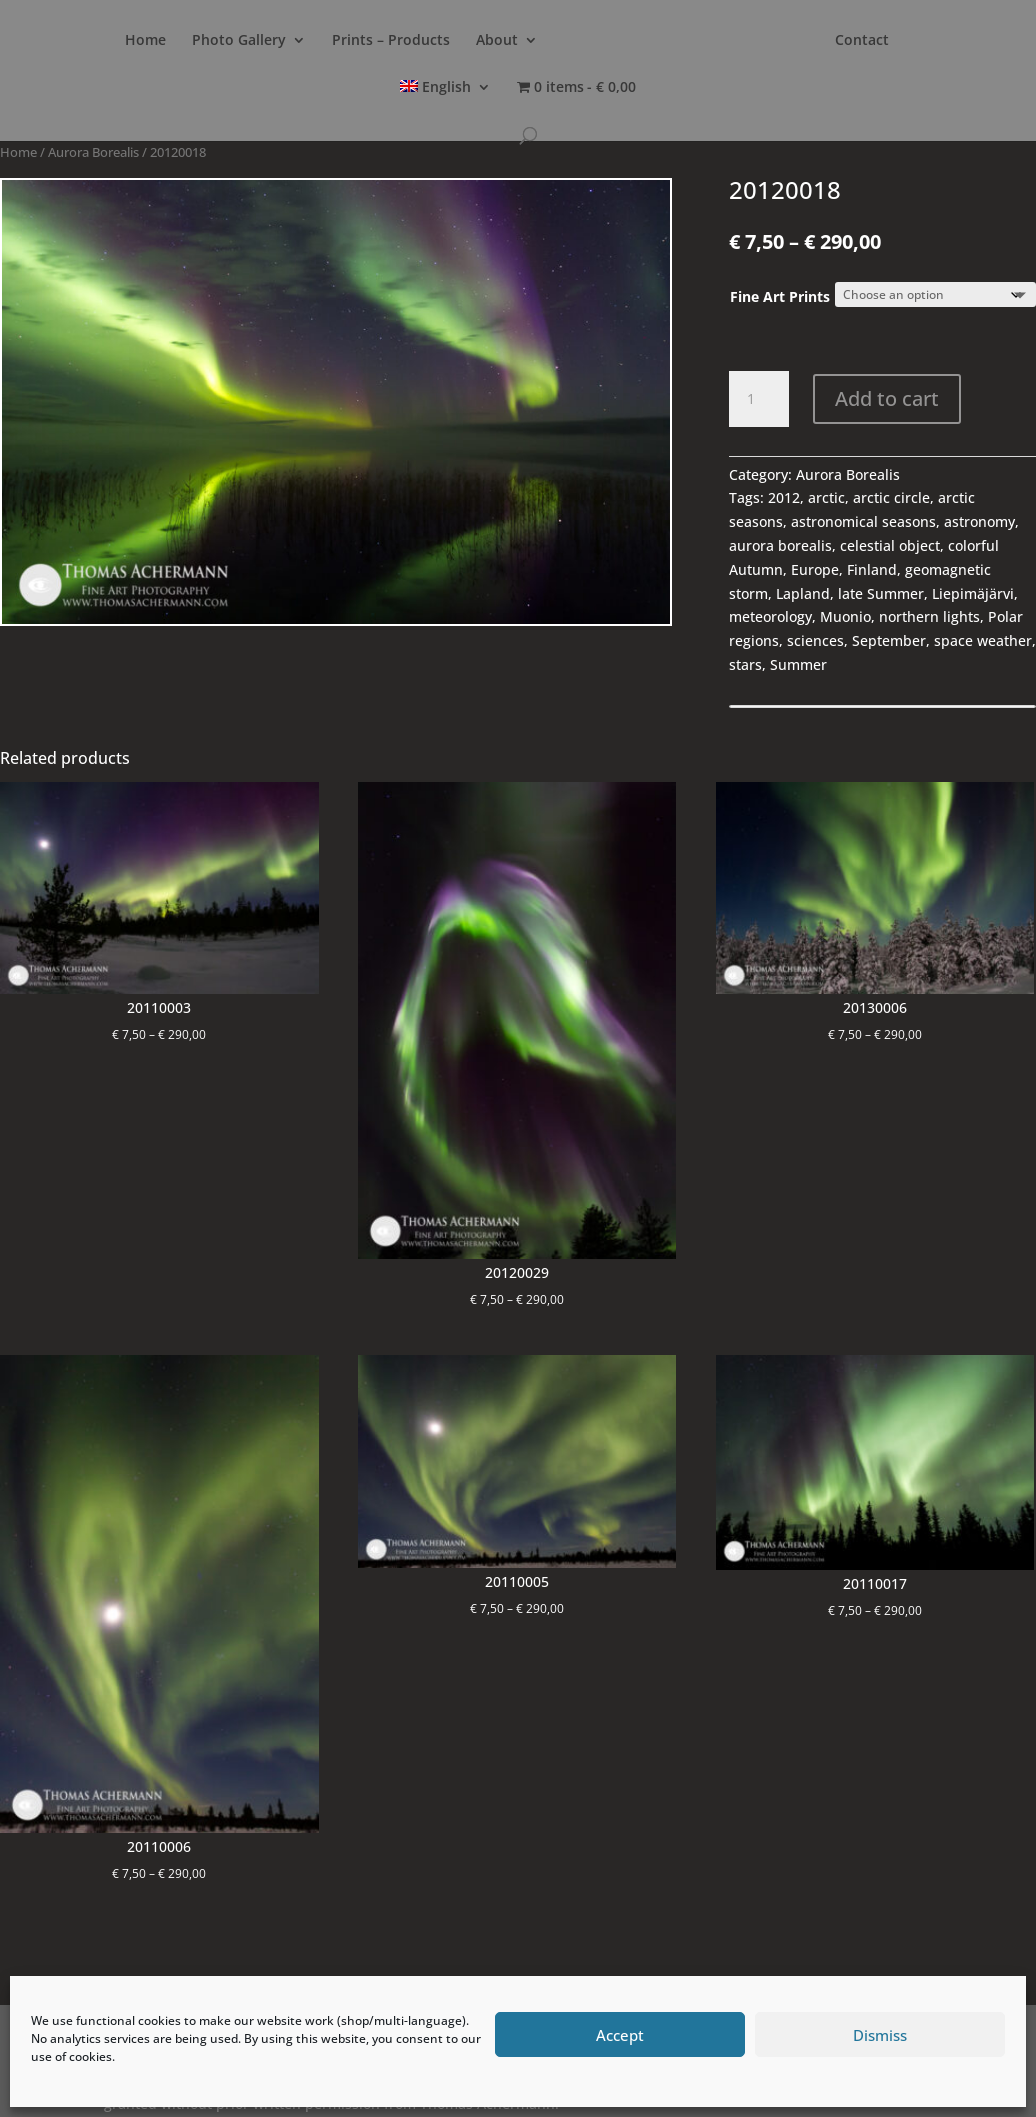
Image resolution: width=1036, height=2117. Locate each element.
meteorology (770, 616)
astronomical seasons (863, 521)
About (497, 41)
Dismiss (880, 2035)
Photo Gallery (239, 41)
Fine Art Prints (780, 296)
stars (745, 664)
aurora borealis (780, 545)
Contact (862, 41)
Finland (872, 569)
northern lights (929, 616)
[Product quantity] (759, 399)
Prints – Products (391, 41)
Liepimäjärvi (973, 593)
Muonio (845, 616)
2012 (784, 497)
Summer (798, 664)
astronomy (979, 521)
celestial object (890, 545)
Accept (620, 2035)
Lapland (803, 593)
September (889, 640)
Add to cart (887, 398)
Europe (815, 569)
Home (145, 41)
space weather (983, 640)
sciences (815, 640)
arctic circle (891, 497)
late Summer (881, 593)
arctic (826, 497)
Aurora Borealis (93, 152)
